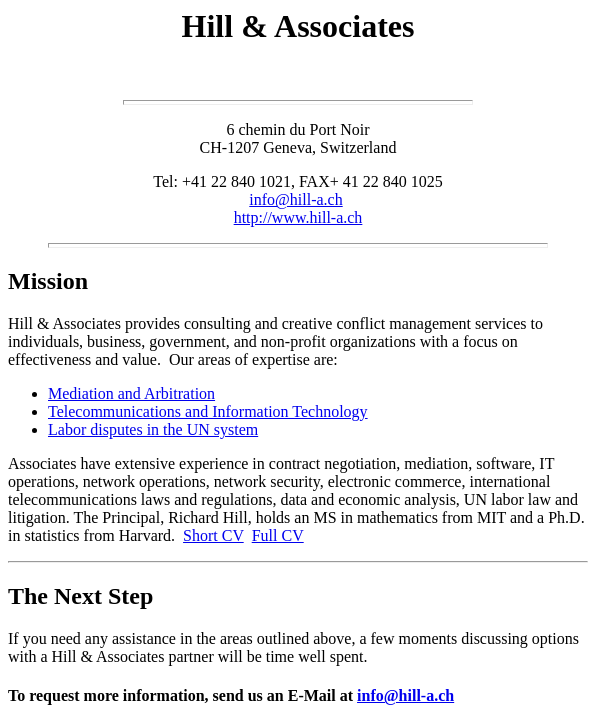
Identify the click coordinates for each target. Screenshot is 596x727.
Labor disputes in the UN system (153, 429)
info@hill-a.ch (295, 199)
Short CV (213, 535)
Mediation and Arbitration (131, 393)
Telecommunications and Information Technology (208, 411)
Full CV (278, 535)
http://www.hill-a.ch (298, 217)
